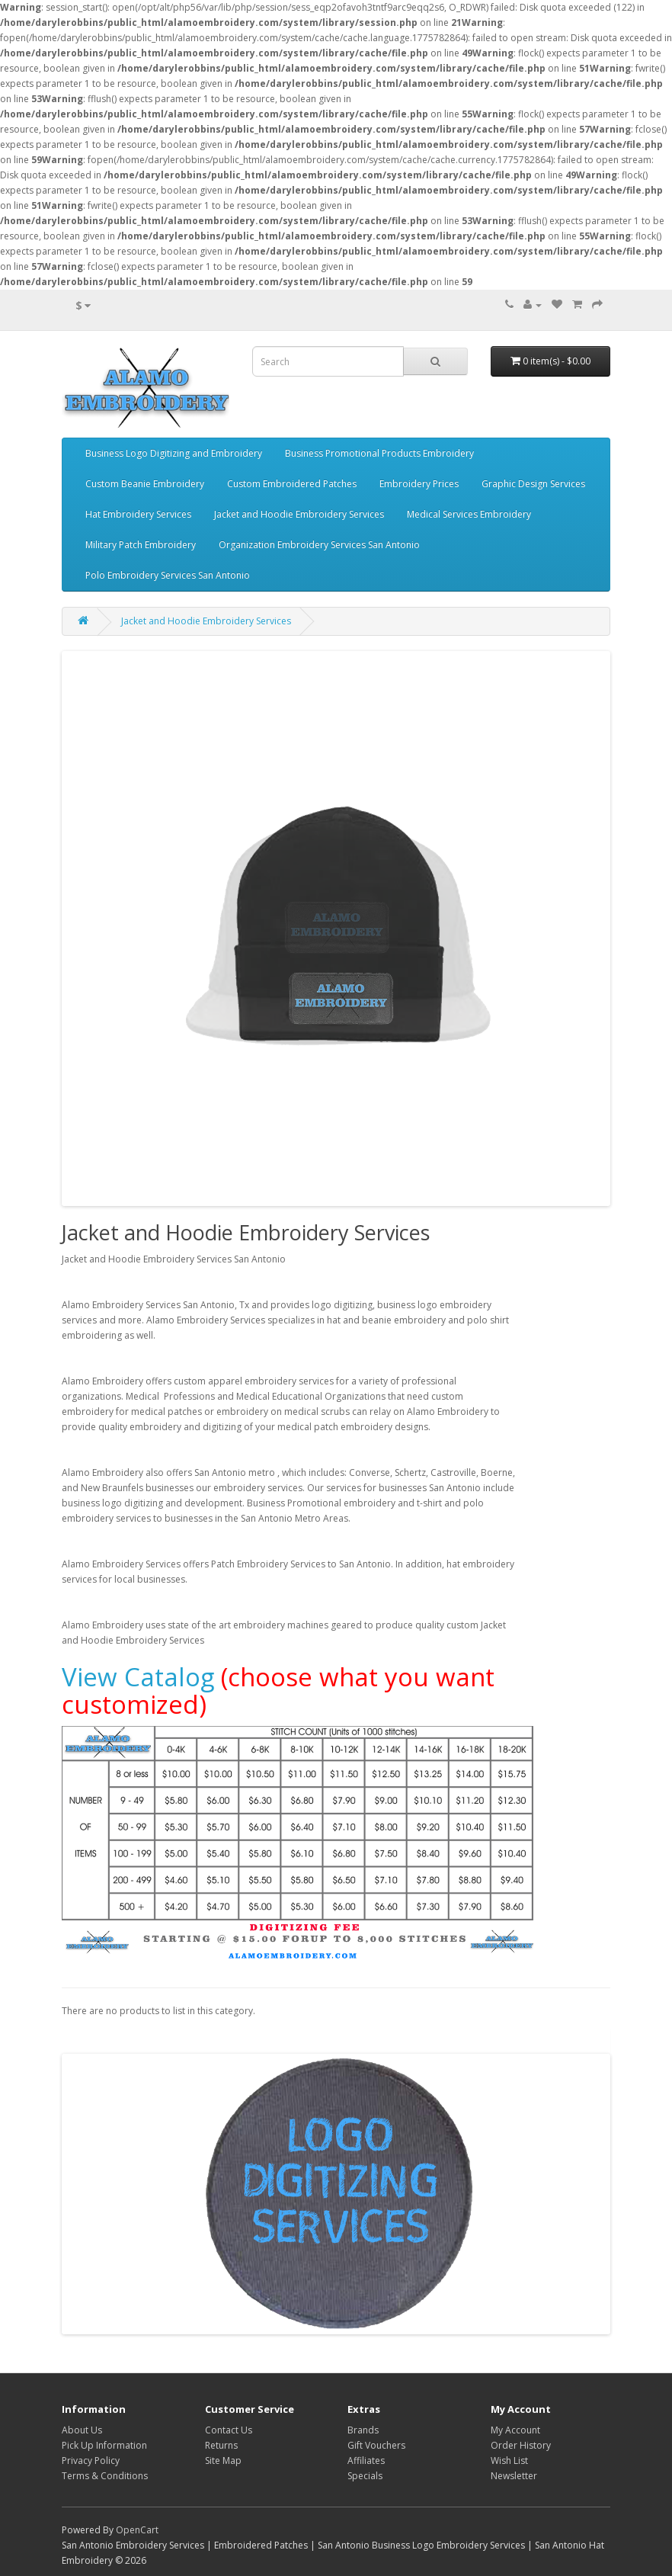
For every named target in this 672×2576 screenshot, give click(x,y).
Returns (221, 2445)
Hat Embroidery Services (138, 514)
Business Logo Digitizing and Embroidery (173, 453)
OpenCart (137, 2529)
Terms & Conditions (105, 2475)
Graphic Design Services (533, 483)
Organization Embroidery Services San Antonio (319, 544)
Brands (363, 2430)
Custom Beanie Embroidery (144, 483)
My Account (515, 2430)
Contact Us (228, 2430)
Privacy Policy (91, 2460)
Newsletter (514, 2475)
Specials (364, 2475)
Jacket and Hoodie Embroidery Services (299, 514)
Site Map (223, 2460)
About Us (82, 2430)
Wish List (509, 2460)
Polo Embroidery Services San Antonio (167, 575)
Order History (521, 2445)
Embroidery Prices (419, 483)
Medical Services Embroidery (469, 514)
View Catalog (138, 1677)
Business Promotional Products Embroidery (379, 453)
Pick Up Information (104, 2445)
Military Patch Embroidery (140, 544)
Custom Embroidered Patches (292, 483)
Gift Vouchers (376, 2445)
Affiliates (366, 2460)
